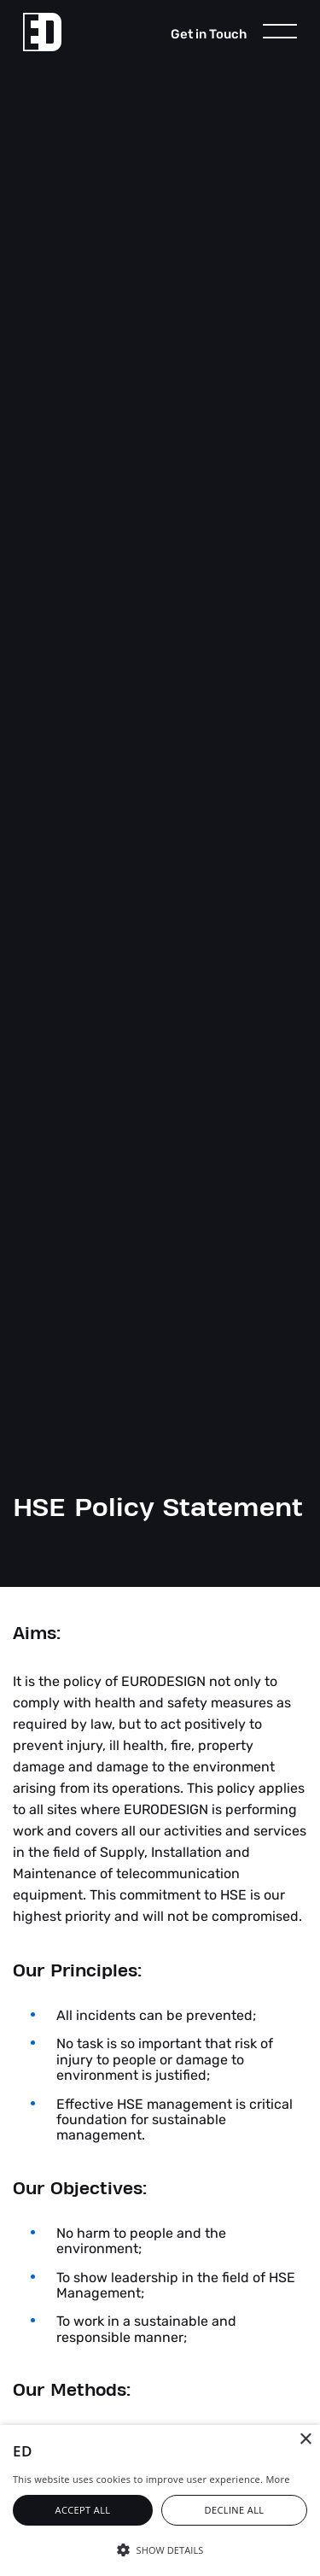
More (277, 2479)
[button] (160, 2548)
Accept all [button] (83, 2509)
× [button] (305, 2439)
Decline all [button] (235, 2509)
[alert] (160, 2500)
